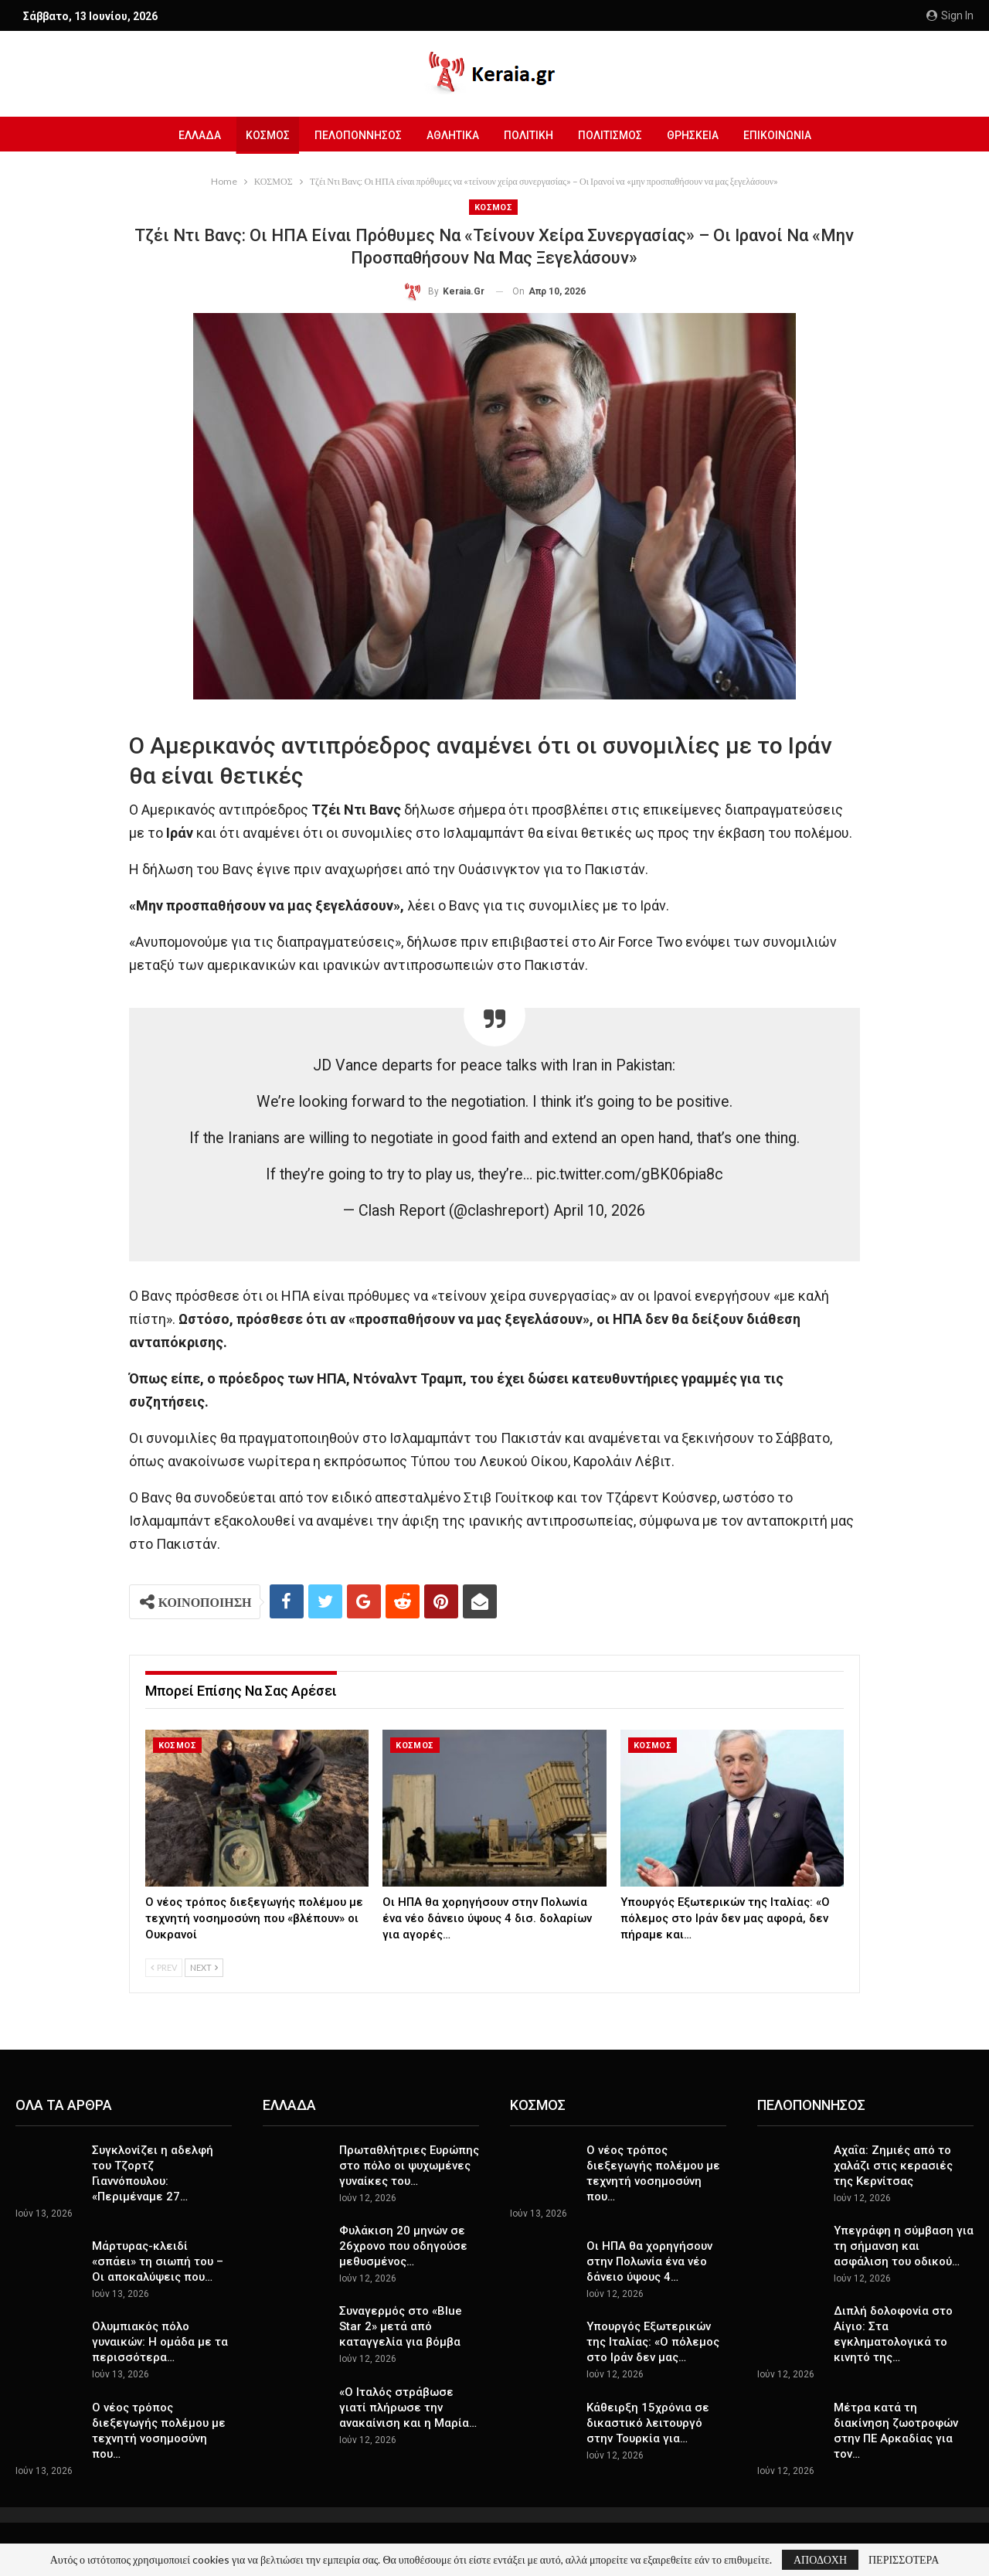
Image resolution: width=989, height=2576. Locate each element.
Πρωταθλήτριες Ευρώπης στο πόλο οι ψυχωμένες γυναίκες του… (409, 2165)
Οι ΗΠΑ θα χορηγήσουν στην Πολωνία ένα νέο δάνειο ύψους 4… (649, 2261)
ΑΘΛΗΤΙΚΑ (451, 135)
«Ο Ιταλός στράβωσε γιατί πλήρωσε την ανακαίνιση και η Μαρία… (408, 2407)
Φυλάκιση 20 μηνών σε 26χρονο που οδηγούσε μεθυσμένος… (403, 2246)
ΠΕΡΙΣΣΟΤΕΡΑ (903, 2559)
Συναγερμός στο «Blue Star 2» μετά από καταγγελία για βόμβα (400, 2326)
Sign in (950, 15)
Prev (164, 1967)
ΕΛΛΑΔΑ (191, 135)
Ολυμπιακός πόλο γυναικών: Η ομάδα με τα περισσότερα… (160, 2341)
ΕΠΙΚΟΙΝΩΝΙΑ (785, 135)
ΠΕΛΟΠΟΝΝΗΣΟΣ (354, 135)
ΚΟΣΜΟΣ (262, 135)
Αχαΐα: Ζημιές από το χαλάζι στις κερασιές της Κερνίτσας (893, 2165)
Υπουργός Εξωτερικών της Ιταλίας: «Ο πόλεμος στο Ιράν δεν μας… (652, 2341)
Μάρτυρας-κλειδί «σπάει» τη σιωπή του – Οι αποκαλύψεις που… (157, 2261)
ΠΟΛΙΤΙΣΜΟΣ (613, 135)
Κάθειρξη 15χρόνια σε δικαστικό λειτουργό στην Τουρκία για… (647, 2423)
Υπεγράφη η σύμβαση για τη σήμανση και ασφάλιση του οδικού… (904, 2246)
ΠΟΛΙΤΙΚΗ (529, 135)
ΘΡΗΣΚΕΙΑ (698, 135)
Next (204, 1967)
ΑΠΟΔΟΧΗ (820, 2559)
